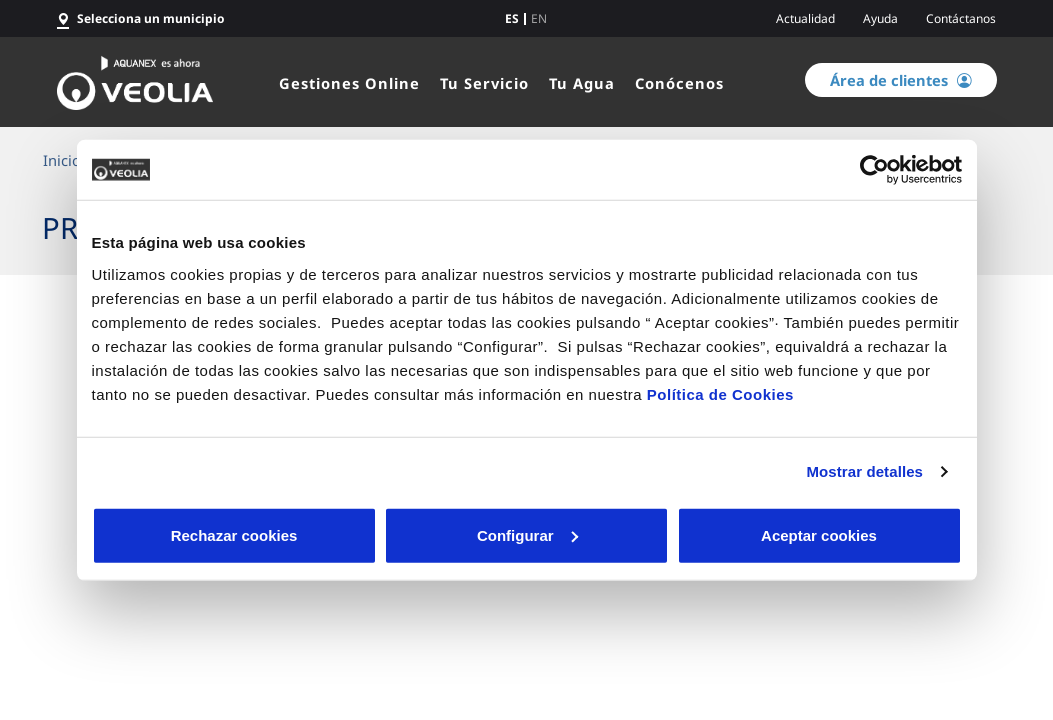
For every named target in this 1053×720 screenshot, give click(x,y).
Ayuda (880, 18)
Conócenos (679, 83)
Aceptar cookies (819, 534)
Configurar (527, 534)
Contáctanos (961, 18)
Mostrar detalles (864, 471)
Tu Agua (582, 83)
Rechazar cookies (234, 534)
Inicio (62, 160)
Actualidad (805, 18)
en (539, 19)
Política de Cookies (720, 393)
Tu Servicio (484, 83)
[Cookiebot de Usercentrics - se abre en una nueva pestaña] (874, 170)
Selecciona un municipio (151, 18)
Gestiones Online (349, 83)
